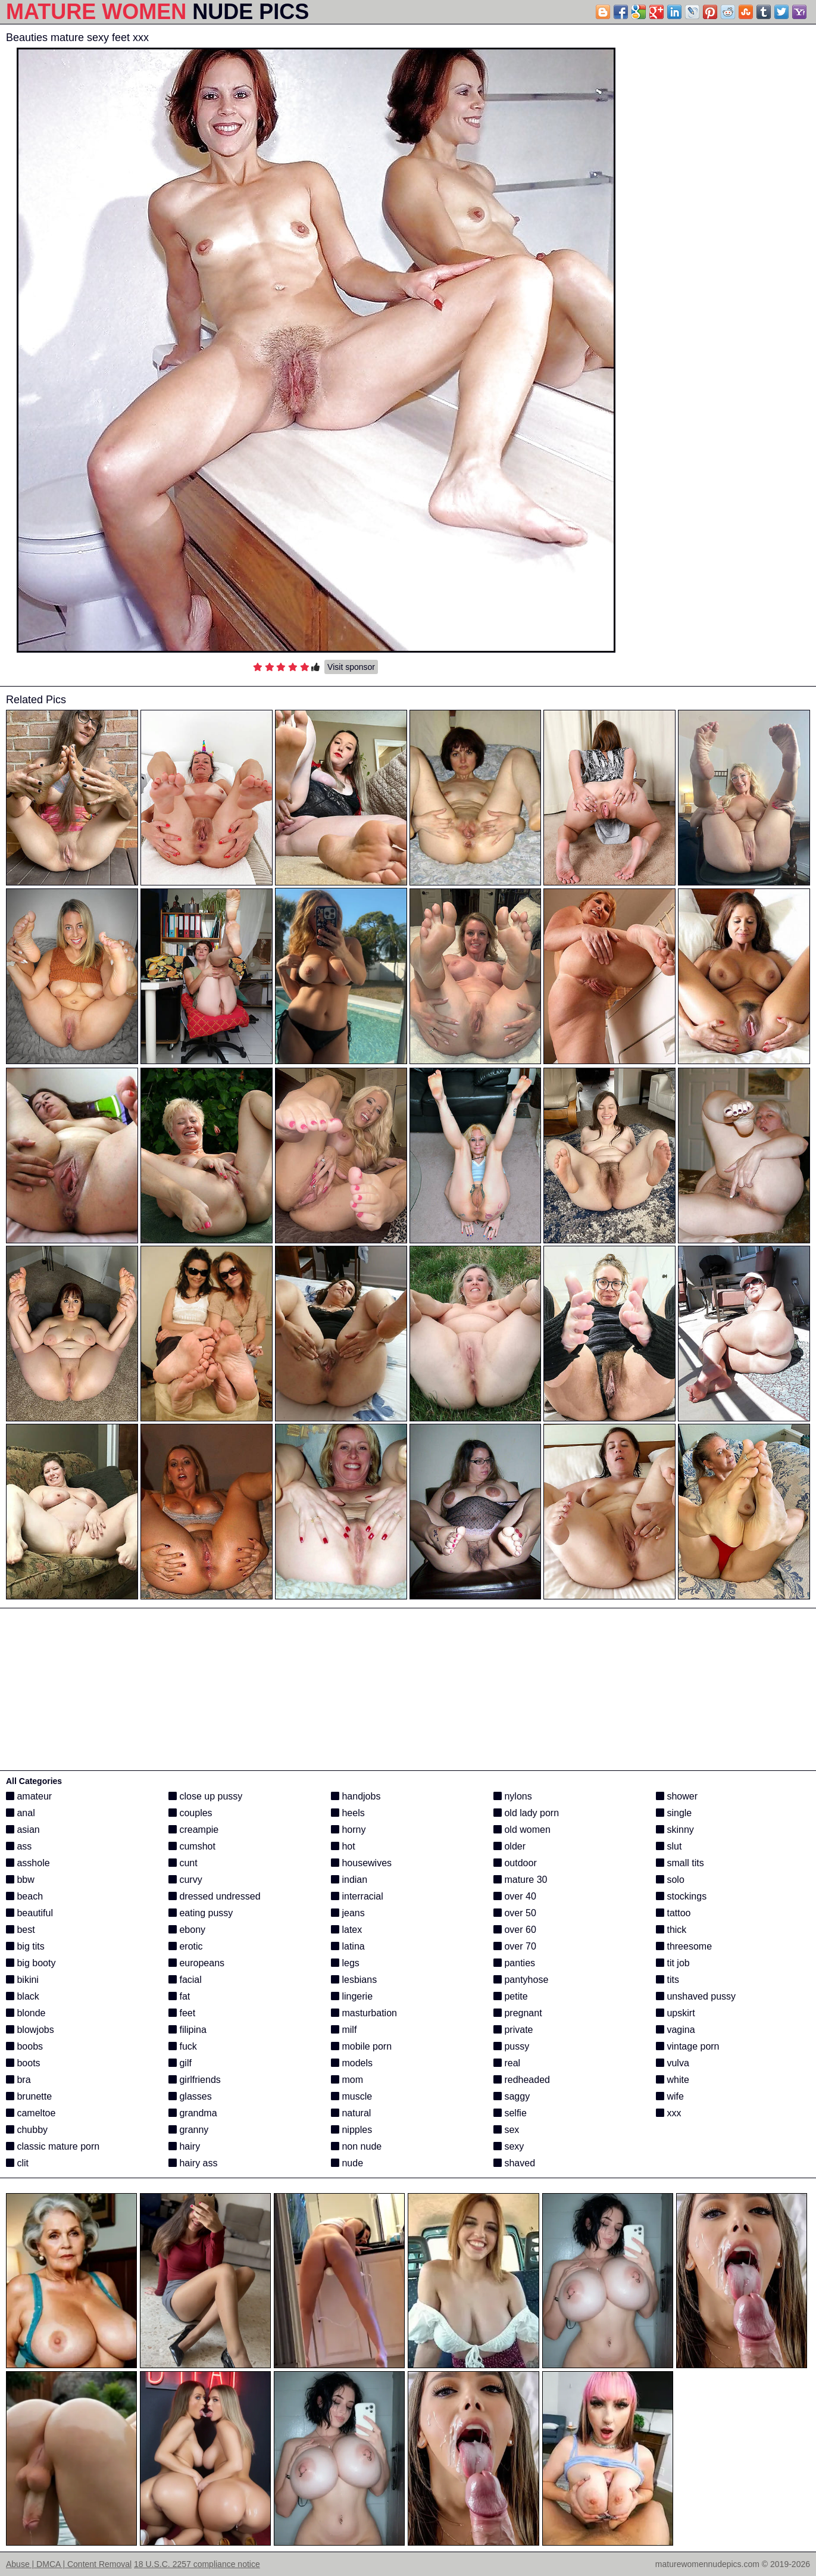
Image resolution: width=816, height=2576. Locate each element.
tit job (673, 1963)
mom (347, 2080)
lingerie (352, 1996)
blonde (26, 2013)
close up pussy (205, 1796)
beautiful (29, 1913)
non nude (356, 2146)
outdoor (515, 1863)
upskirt (675, 2013)
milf (344, 2030)
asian (23, 1830)
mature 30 (520, 1880)
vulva (672, 2063)
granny (188, 2130)
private (513, 2030)
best (20, 1930)
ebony (186, 1930)
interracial (357, 1896)
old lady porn (526, 1813)
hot (343, 1846)
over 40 (514, 1896)
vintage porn (688, 2046)
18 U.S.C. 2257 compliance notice (197, 2564)
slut (668, 1846)
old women (522, 1830)
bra (18, 2080)
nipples (351, 2130)
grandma (192, 2113)
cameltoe (30, 2113)
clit (17, 2163)
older (509, 1846)
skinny (675, 1830)
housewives (361, 1863)
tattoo (673, 1913)
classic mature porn (52, 2146)
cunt (183, 1863)
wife (670, 2096)
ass (19, 1846)
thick (671, 1930)
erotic (185, 1946)
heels (348, 1813)
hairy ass (192, 2163)
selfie (510, 2113)
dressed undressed (214, 1896)
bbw (20, 1880)
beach (24, 1896)
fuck (182, 2046)
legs (345, 1963)
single (674, 1813)
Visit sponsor (351, 667)
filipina (187, 2030)
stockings (681, 1896)
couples (190, 1813)
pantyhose (520, 1980)
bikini (22, 1980)
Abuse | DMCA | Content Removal (69, 2564)
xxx (668, 2113)
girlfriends (194, 2080)
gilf (180, 2063)
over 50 (514, 1913)
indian (349, 1880)
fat (179, 1996)
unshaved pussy (696, 1996)
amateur (29, 1796)
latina (348, 1946)
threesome (684, 1946)
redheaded (521, 2080)
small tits (680, 1863)
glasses (190, 2096)
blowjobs (30, 2030)
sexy (508, 2146)
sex (506, 2130)
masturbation (364, 2013)
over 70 (514, 1946)
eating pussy (200, 1913)
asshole (28, 1863)
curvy (185, 1880)
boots (23, 2063)
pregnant (517, 2013)
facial (185, 1980)
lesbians (354, 1980)
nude (347, 2163)
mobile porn (361, 2046)
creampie (193, 1830)
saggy (511, 2096)
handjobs (355, 1796)
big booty (30, 1963)
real (506, 2063)
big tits (25, 1946)
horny (348, 1830)
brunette (29, 2096)
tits (667, 1980)
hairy (184, 2146)
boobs (24, 2046)
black (22, 1996)
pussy (511, 2046)
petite (510, 1996)
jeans (348, 1913)
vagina (675, 2030)
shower (677, 1796)
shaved (514, 2163)
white (672, 2080)
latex (346, 1930)
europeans (196, 1963)
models (352, 2063)
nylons (512, 1796)
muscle (351, 2096)
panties (514, 1963)
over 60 (514, 1930)
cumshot (191, 1846)
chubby (27, 2130)
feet (181, 2013)
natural (351, 2113)
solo (670, 1880)
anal (20, 1813)
